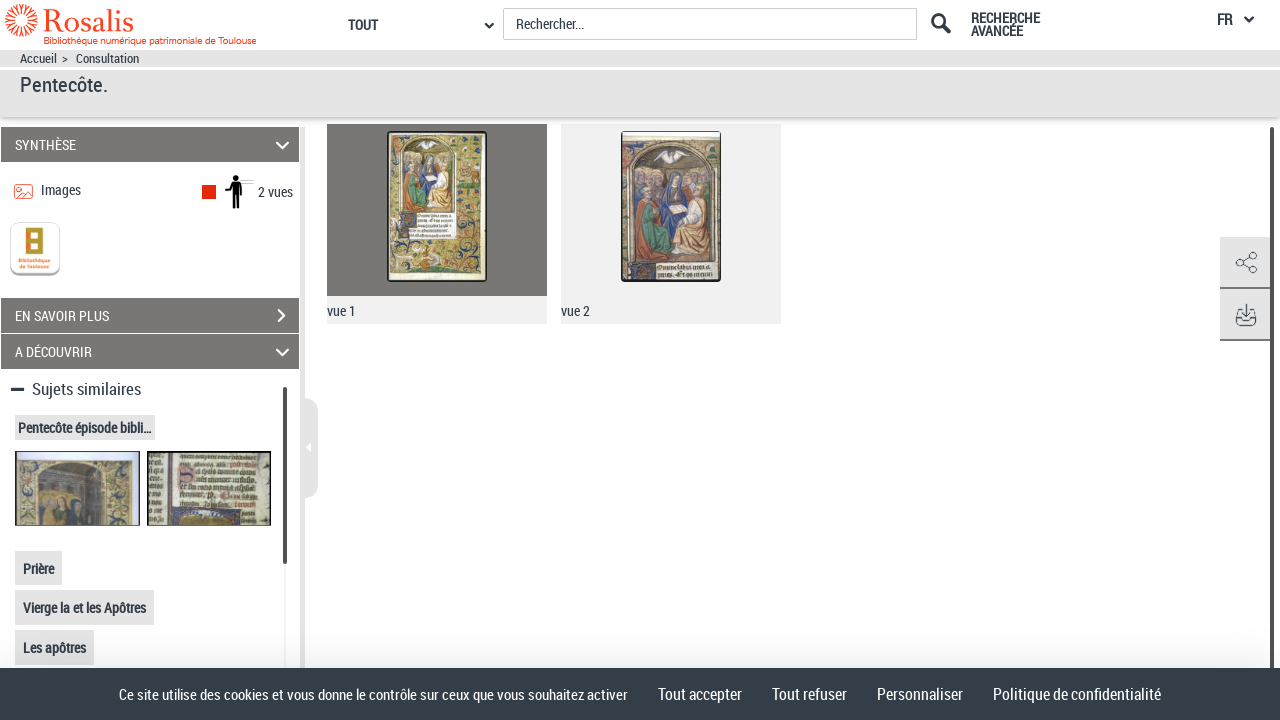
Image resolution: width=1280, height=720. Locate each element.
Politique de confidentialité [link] (1077, 694)
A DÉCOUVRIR (155, 351)
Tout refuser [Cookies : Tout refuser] (809, 694)
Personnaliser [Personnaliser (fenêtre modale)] (920, 694)
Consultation (107, 58)
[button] (1245, 263)
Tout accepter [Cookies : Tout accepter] (700, 694)
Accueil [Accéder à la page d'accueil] (38, 58)
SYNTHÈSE (155, 144)
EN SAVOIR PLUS (157, 316)
